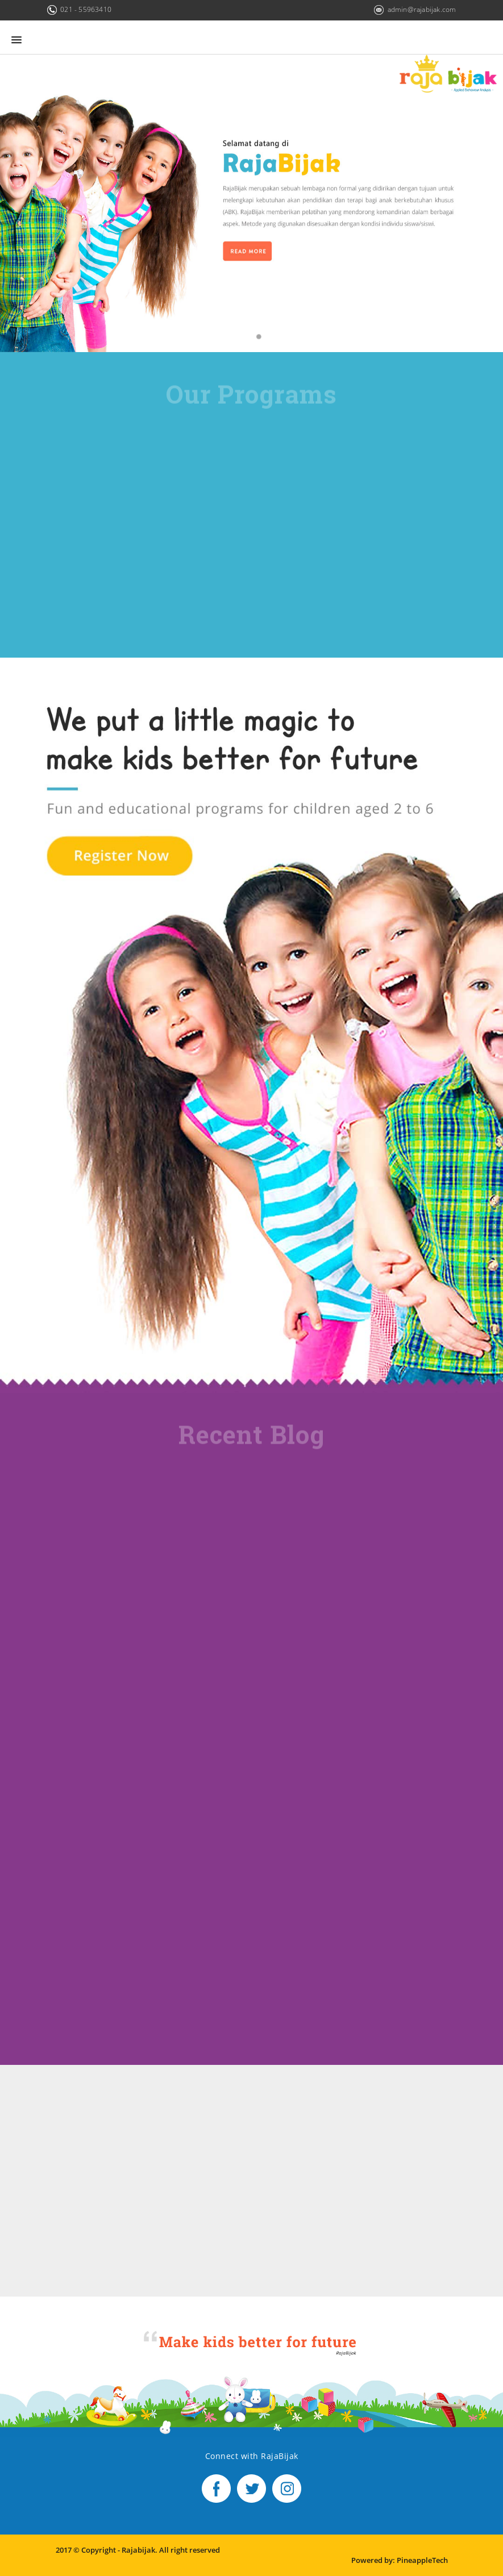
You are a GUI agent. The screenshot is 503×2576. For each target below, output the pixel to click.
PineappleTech (422, 2560)
